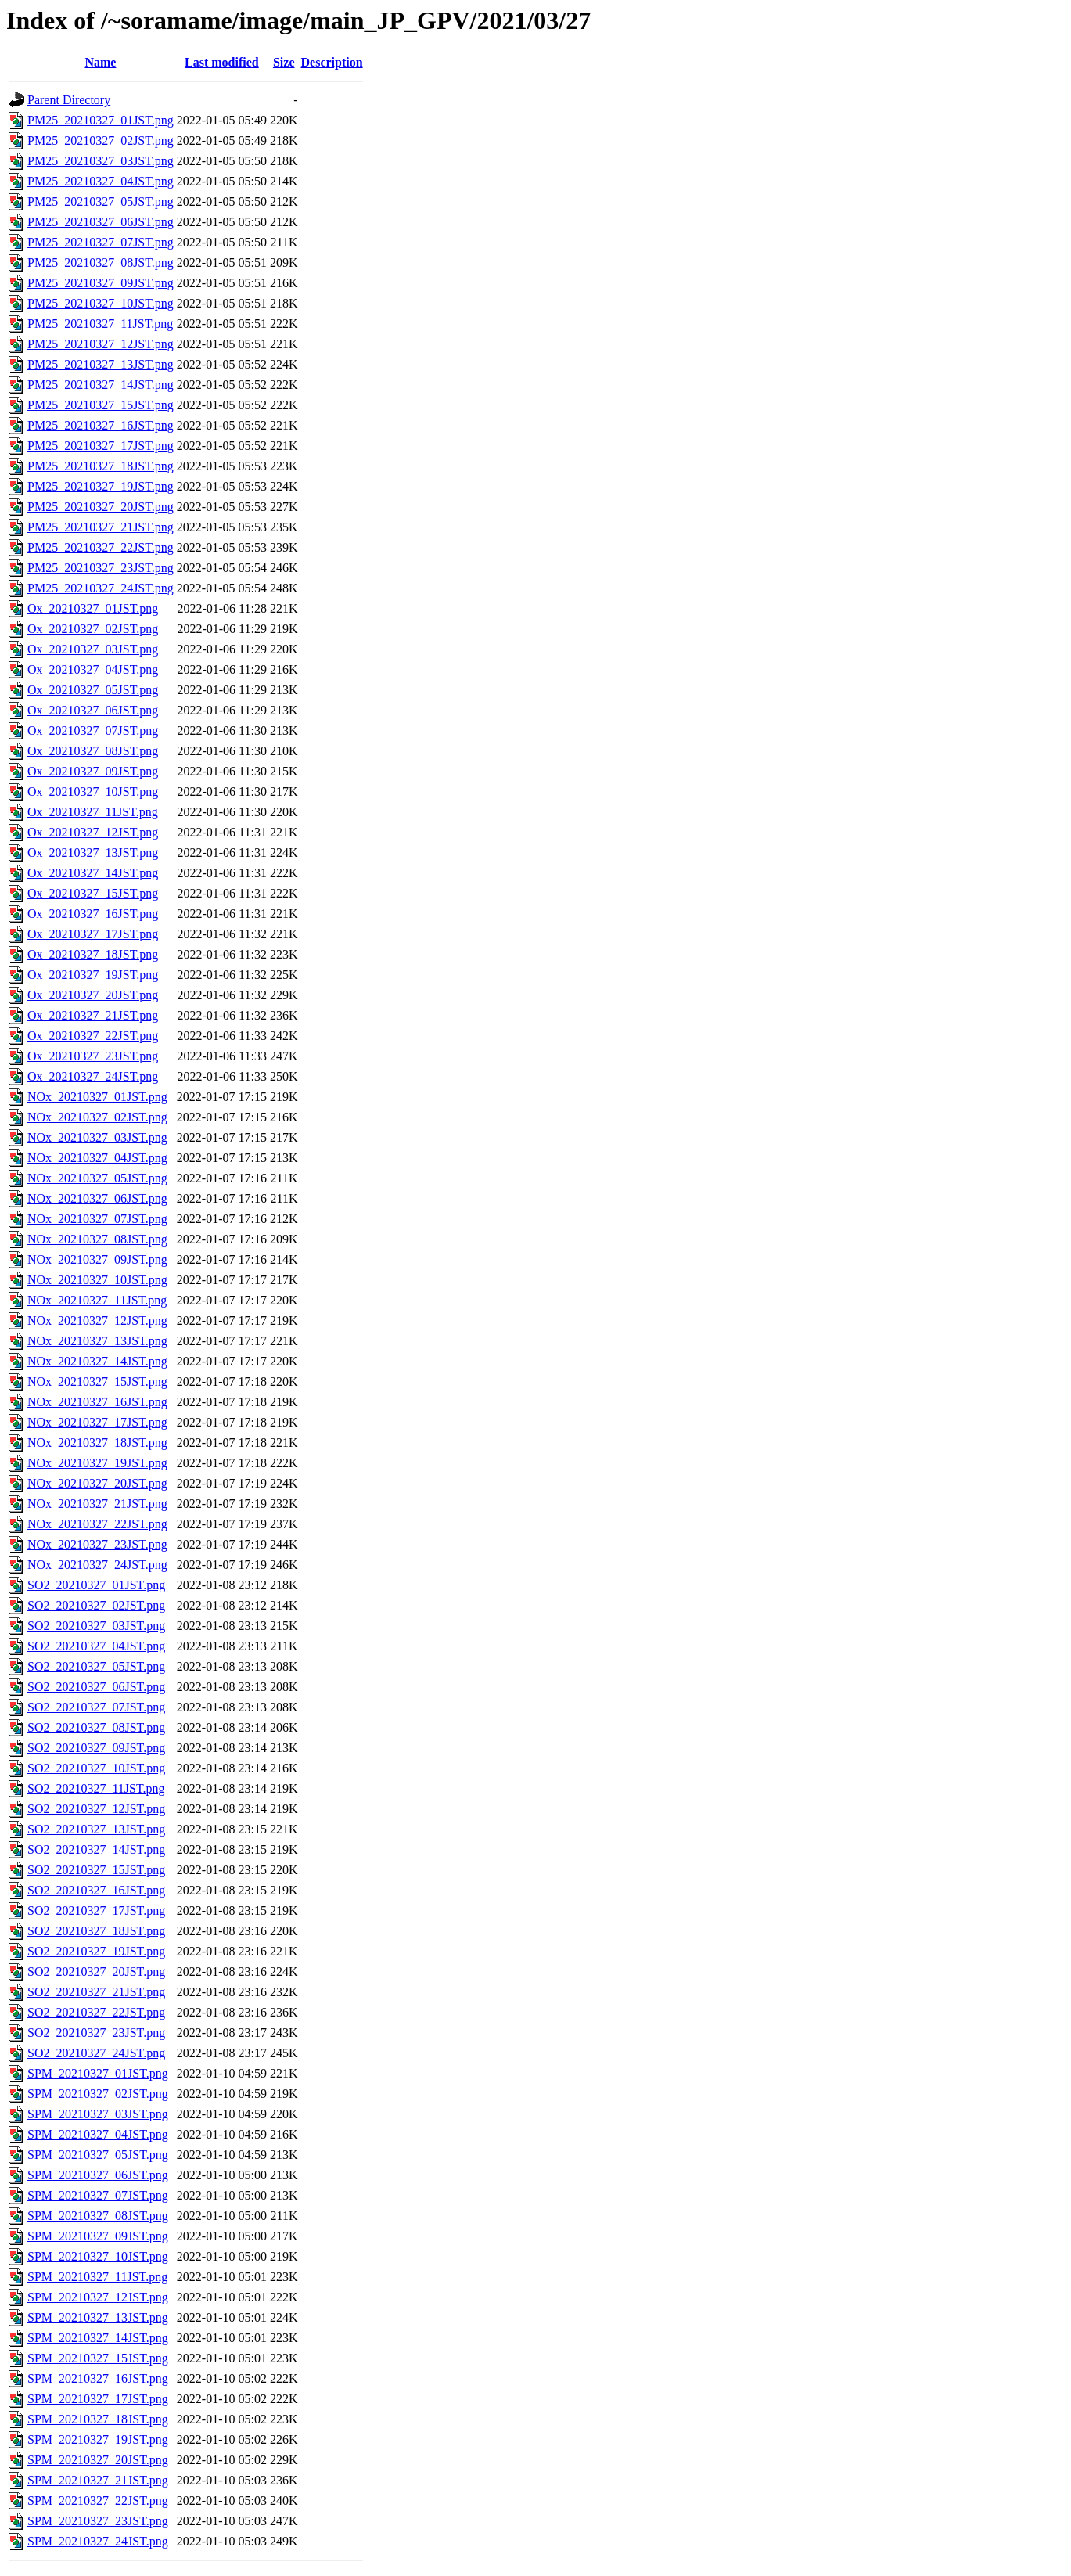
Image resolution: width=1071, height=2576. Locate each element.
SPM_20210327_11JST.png (97, 2276)
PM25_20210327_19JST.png (100, 486)
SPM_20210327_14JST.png (97, 2337)
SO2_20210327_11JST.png (96, 1788)
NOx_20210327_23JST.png (97, 1544)
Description (332, 62)
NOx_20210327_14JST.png (97, 1361)
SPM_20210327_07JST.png (97, 2195)
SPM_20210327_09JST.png (97, 2236)
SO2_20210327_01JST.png (96, 1585)
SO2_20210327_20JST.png (96, 1971)
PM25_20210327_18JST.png (100, 466)
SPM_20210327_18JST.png (97, 2419)
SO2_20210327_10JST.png (96, 1768)
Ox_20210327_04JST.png (92, 669)
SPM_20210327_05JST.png (97, 2154)
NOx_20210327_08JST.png (97, 1239)
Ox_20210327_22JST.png (92, 1035)
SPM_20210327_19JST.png (97, 2439)
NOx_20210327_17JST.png (97, 1422)
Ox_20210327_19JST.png (92, 974)
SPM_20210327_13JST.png (97, 2317)
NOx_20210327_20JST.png (97, 1483)
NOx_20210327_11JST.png (97, 1300)
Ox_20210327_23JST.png (92, 1056)
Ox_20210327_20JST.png (92, 995)
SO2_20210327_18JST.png (96, 1930)
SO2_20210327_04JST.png (96, 1646)
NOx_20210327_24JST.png (97, 1564)
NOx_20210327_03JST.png (97, 1137)
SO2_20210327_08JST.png (96, 1727)
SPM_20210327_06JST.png (97, 2175)
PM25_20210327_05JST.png (100, 201)
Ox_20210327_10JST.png (92, 791)
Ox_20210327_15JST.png (92, 893)
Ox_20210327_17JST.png (92, 934)
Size (284, 62)
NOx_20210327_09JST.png (97, 1259)
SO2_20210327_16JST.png (96, 1890)
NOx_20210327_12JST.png (97, 1320)
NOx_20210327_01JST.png (97, 1096)
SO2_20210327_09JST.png (96, 1747)
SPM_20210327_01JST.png (97, 2073)
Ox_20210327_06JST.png (92, 710)
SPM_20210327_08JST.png (97, 2215)
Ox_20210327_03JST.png (92, 649)
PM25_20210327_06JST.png (100, 221)
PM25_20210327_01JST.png (100, 120)
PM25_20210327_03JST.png (100, 160)
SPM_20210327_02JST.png (97, 2093)
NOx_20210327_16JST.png (97, 1402)
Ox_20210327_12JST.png (92, 832)
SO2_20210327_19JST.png (96, 1951)
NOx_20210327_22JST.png (97, 1524)
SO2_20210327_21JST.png (96, 1992)
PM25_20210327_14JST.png (100, 384)
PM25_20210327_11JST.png (100, 323)
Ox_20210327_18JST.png (92, 954)
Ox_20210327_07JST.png (92, 730)
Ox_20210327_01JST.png (92, 608)
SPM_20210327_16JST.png (97, 2378)
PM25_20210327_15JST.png (100, 405)
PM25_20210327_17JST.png (100, 445)
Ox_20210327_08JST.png (92, 750)
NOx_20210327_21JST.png (97, 1503)
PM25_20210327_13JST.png (100, 364)
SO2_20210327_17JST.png (96, 1910)
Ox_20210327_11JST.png (92, 811)
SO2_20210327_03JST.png (96, 1625)
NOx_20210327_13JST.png (97, 1340)
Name (100, 62)
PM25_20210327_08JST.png (100, 262)
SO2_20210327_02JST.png (96, 1605)
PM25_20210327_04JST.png (100, 181)
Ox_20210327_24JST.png (92, 1076)
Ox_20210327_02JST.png (92, 628)
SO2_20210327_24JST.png (96, 2053)
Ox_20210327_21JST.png (92, 1015)
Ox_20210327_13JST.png (92, 852)
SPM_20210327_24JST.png (97, 2541)
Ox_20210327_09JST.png (92, 771)
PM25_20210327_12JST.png (100, 344)
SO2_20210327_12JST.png (96, 1808)
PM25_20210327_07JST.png (100, 242)
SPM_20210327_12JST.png (97, 2297)
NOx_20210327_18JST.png (97, 1442)
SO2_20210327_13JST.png (96, 1829)
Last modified (222, 62)
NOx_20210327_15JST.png (97, 1381)
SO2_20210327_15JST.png (96, 1869)
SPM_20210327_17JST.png (97, 2398)
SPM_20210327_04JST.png (97, 2134)
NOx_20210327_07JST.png (97, 1218)
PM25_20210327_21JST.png (100, 527)
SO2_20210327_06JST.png (96, 1686)
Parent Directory (68, 99)
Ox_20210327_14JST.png (92, 873)
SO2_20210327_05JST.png (96, 1666)
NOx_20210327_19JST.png (97, 1463)
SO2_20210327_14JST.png (96, 1849)
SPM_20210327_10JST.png (97, 2256)
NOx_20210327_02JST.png (97, 1117)
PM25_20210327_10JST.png (100, 303)
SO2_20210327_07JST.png (96, 1707)
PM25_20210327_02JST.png (100, 140)
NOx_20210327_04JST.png (97, 1157)
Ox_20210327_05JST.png (92, 689)
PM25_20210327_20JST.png (100, 506)
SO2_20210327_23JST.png (96, 2032)
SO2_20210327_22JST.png (96, 2012)
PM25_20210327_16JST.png (100, 425)
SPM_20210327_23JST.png (97, 2520)
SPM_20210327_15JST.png (97, 2358)
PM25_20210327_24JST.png (100, 588)
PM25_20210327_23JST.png (100, 567)
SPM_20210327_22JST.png (97, 2500)
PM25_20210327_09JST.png (100, 283)
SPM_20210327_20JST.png (97, 2459)
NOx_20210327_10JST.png (97, 1279)
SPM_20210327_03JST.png (97, 2114)
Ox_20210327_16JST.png (92, 913)
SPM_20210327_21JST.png (97, 2480)
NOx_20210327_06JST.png (97, 1198)
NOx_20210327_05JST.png (97, 1178)
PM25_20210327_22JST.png (100, 547)
